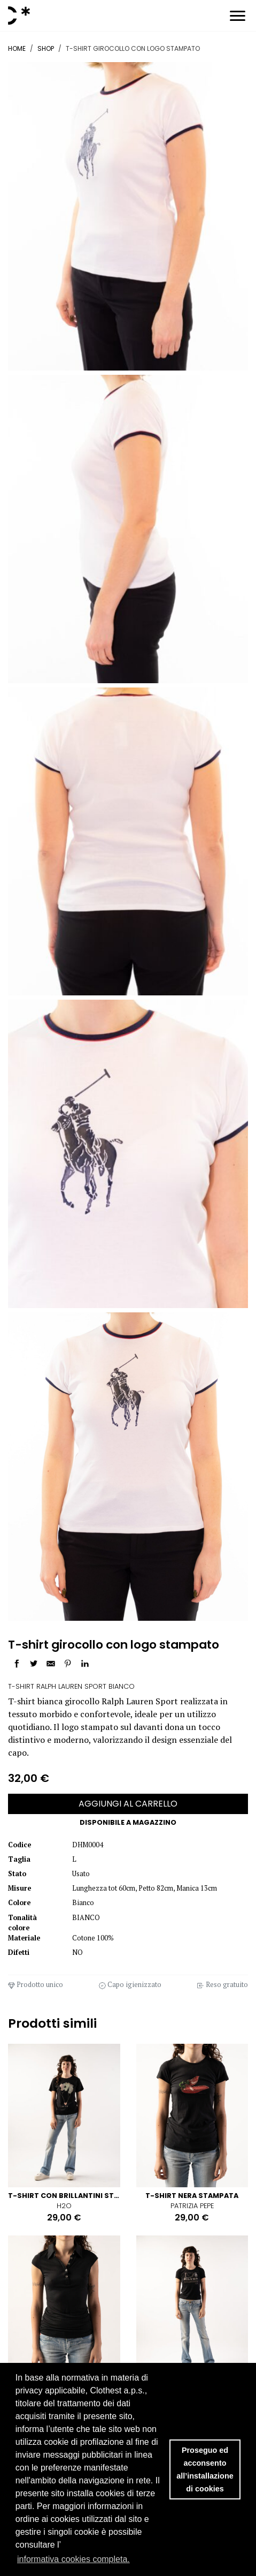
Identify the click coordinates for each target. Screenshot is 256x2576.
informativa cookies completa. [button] (73, 2559)
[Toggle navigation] (237, 17)
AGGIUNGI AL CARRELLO (128, 1803)
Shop (45, 48)
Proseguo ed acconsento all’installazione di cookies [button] (204, 2469)
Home (17, 48)
